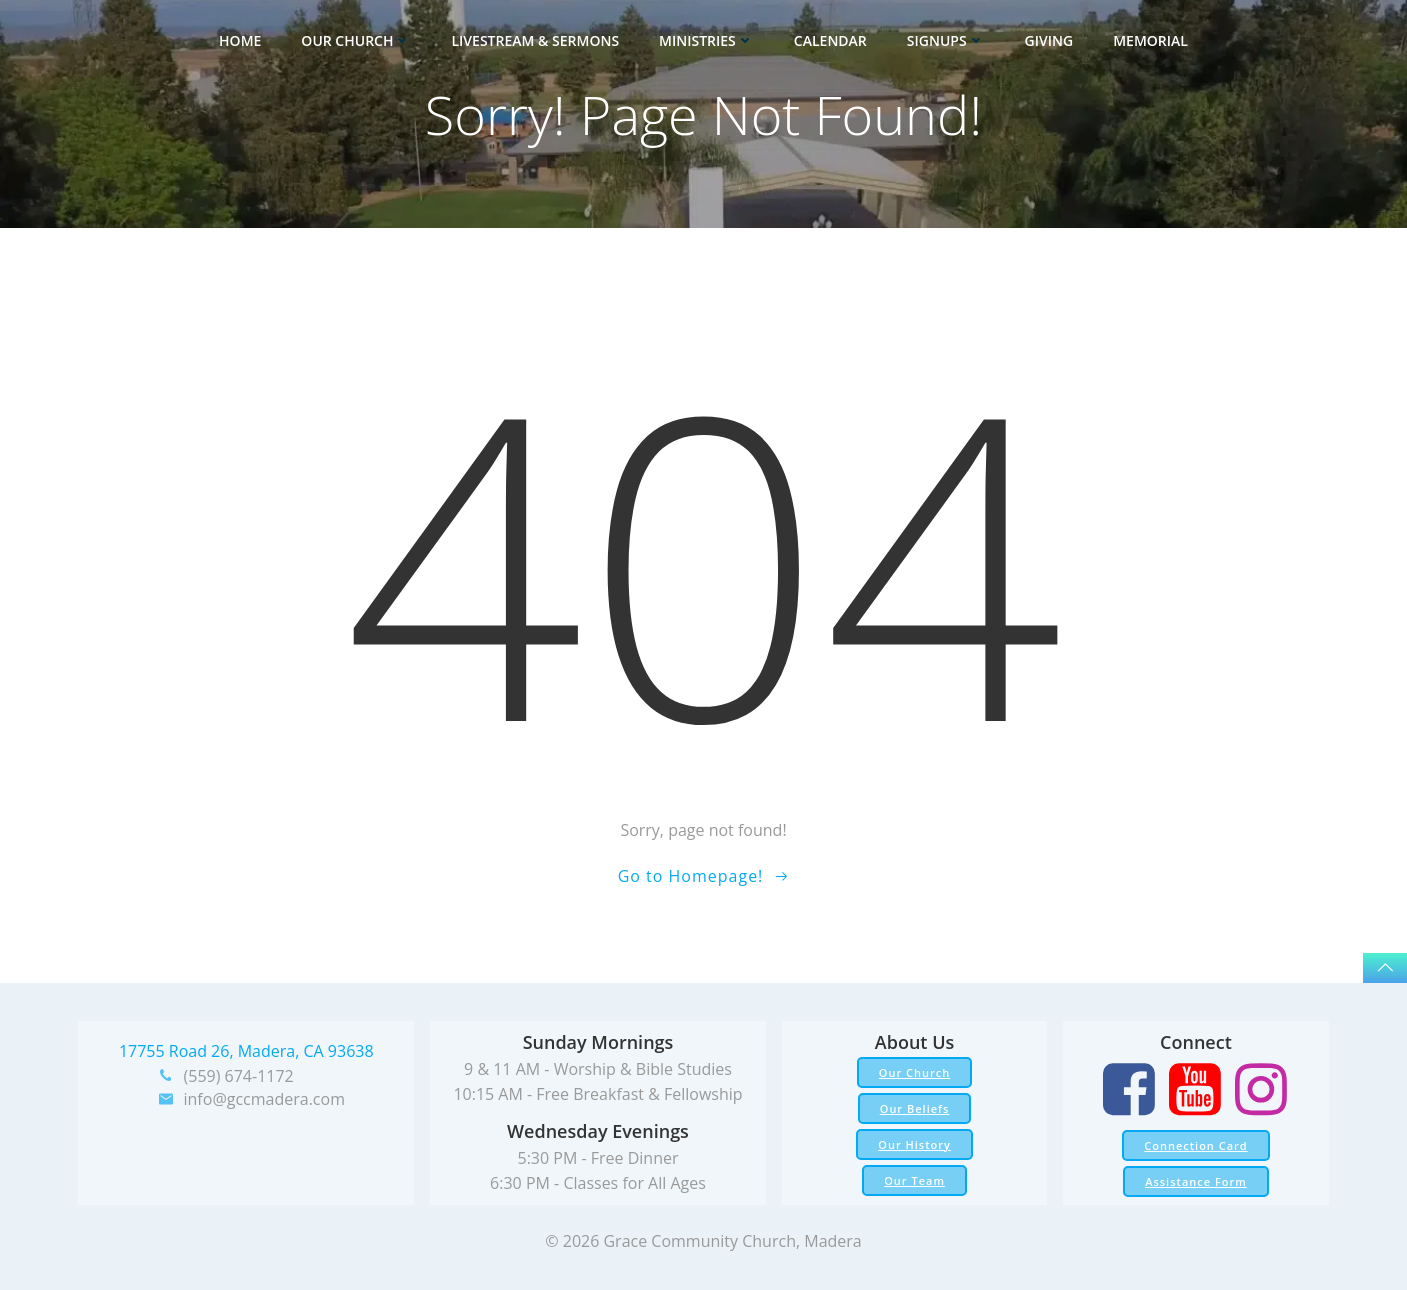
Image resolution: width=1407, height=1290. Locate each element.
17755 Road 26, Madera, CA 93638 (246, 1051)
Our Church (356, 40)
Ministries (706, 40)
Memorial (1150, 40)
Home (240, 40)
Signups (946, 40)
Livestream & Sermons (535, 40)
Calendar (830, 40)
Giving (1049, 40)
